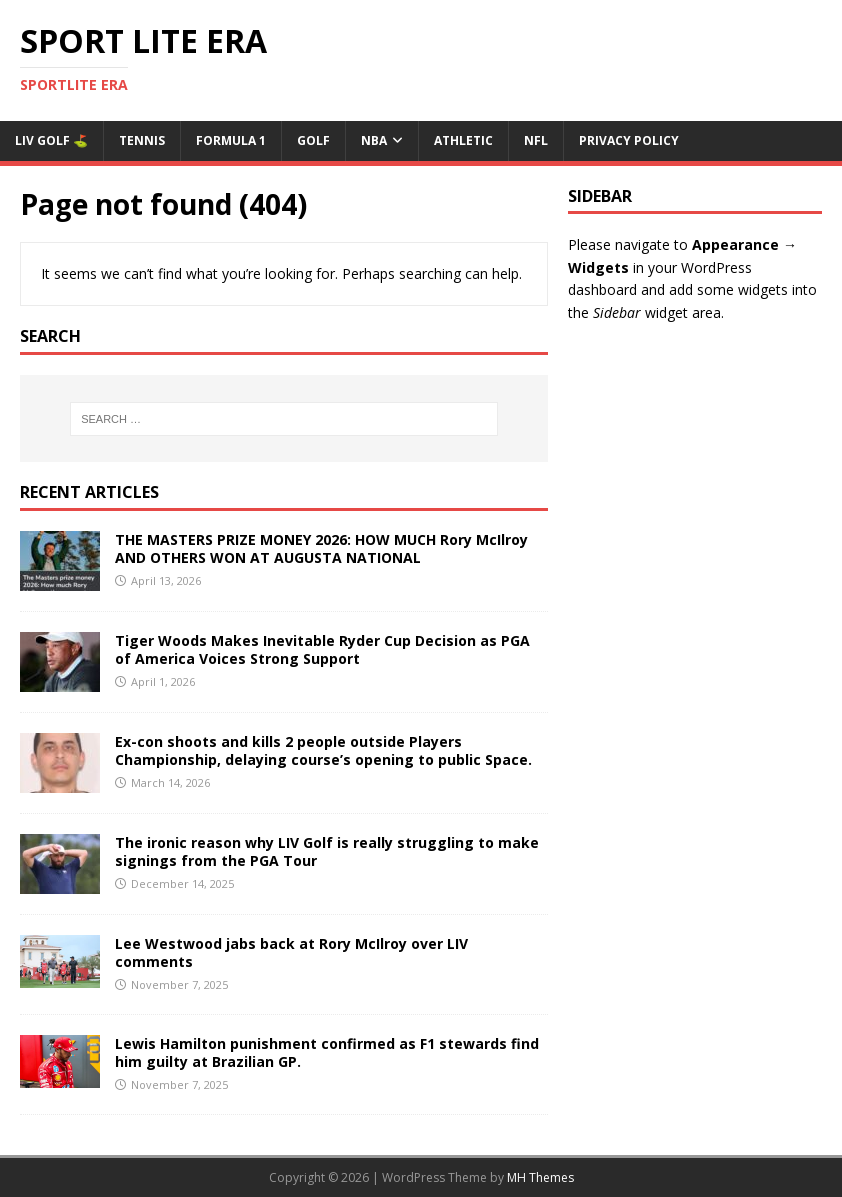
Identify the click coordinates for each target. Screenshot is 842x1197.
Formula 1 (231, 140)
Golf (313, 140)
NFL (536, 140)
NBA (374, 140)
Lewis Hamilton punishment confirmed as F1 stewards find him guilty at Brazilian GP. (327, 1052)
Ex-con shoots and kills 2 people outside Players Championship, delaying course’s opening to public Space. (323, 750)
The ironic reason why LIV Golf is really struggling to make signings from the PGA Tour (327, 851)
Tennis (142, 140)
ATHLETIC (463, 140)
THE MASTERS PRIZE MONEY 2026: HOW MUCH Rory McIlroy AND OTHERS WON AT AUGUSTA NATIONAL (321, 548)
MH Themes (540, 1177)
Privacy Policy (629, 140)
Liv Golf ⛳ (51, 140)
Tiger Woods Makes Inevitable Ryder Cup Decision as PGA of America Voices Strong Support (322, 649)
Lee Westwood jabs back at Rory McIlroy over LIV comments (291, 952)
